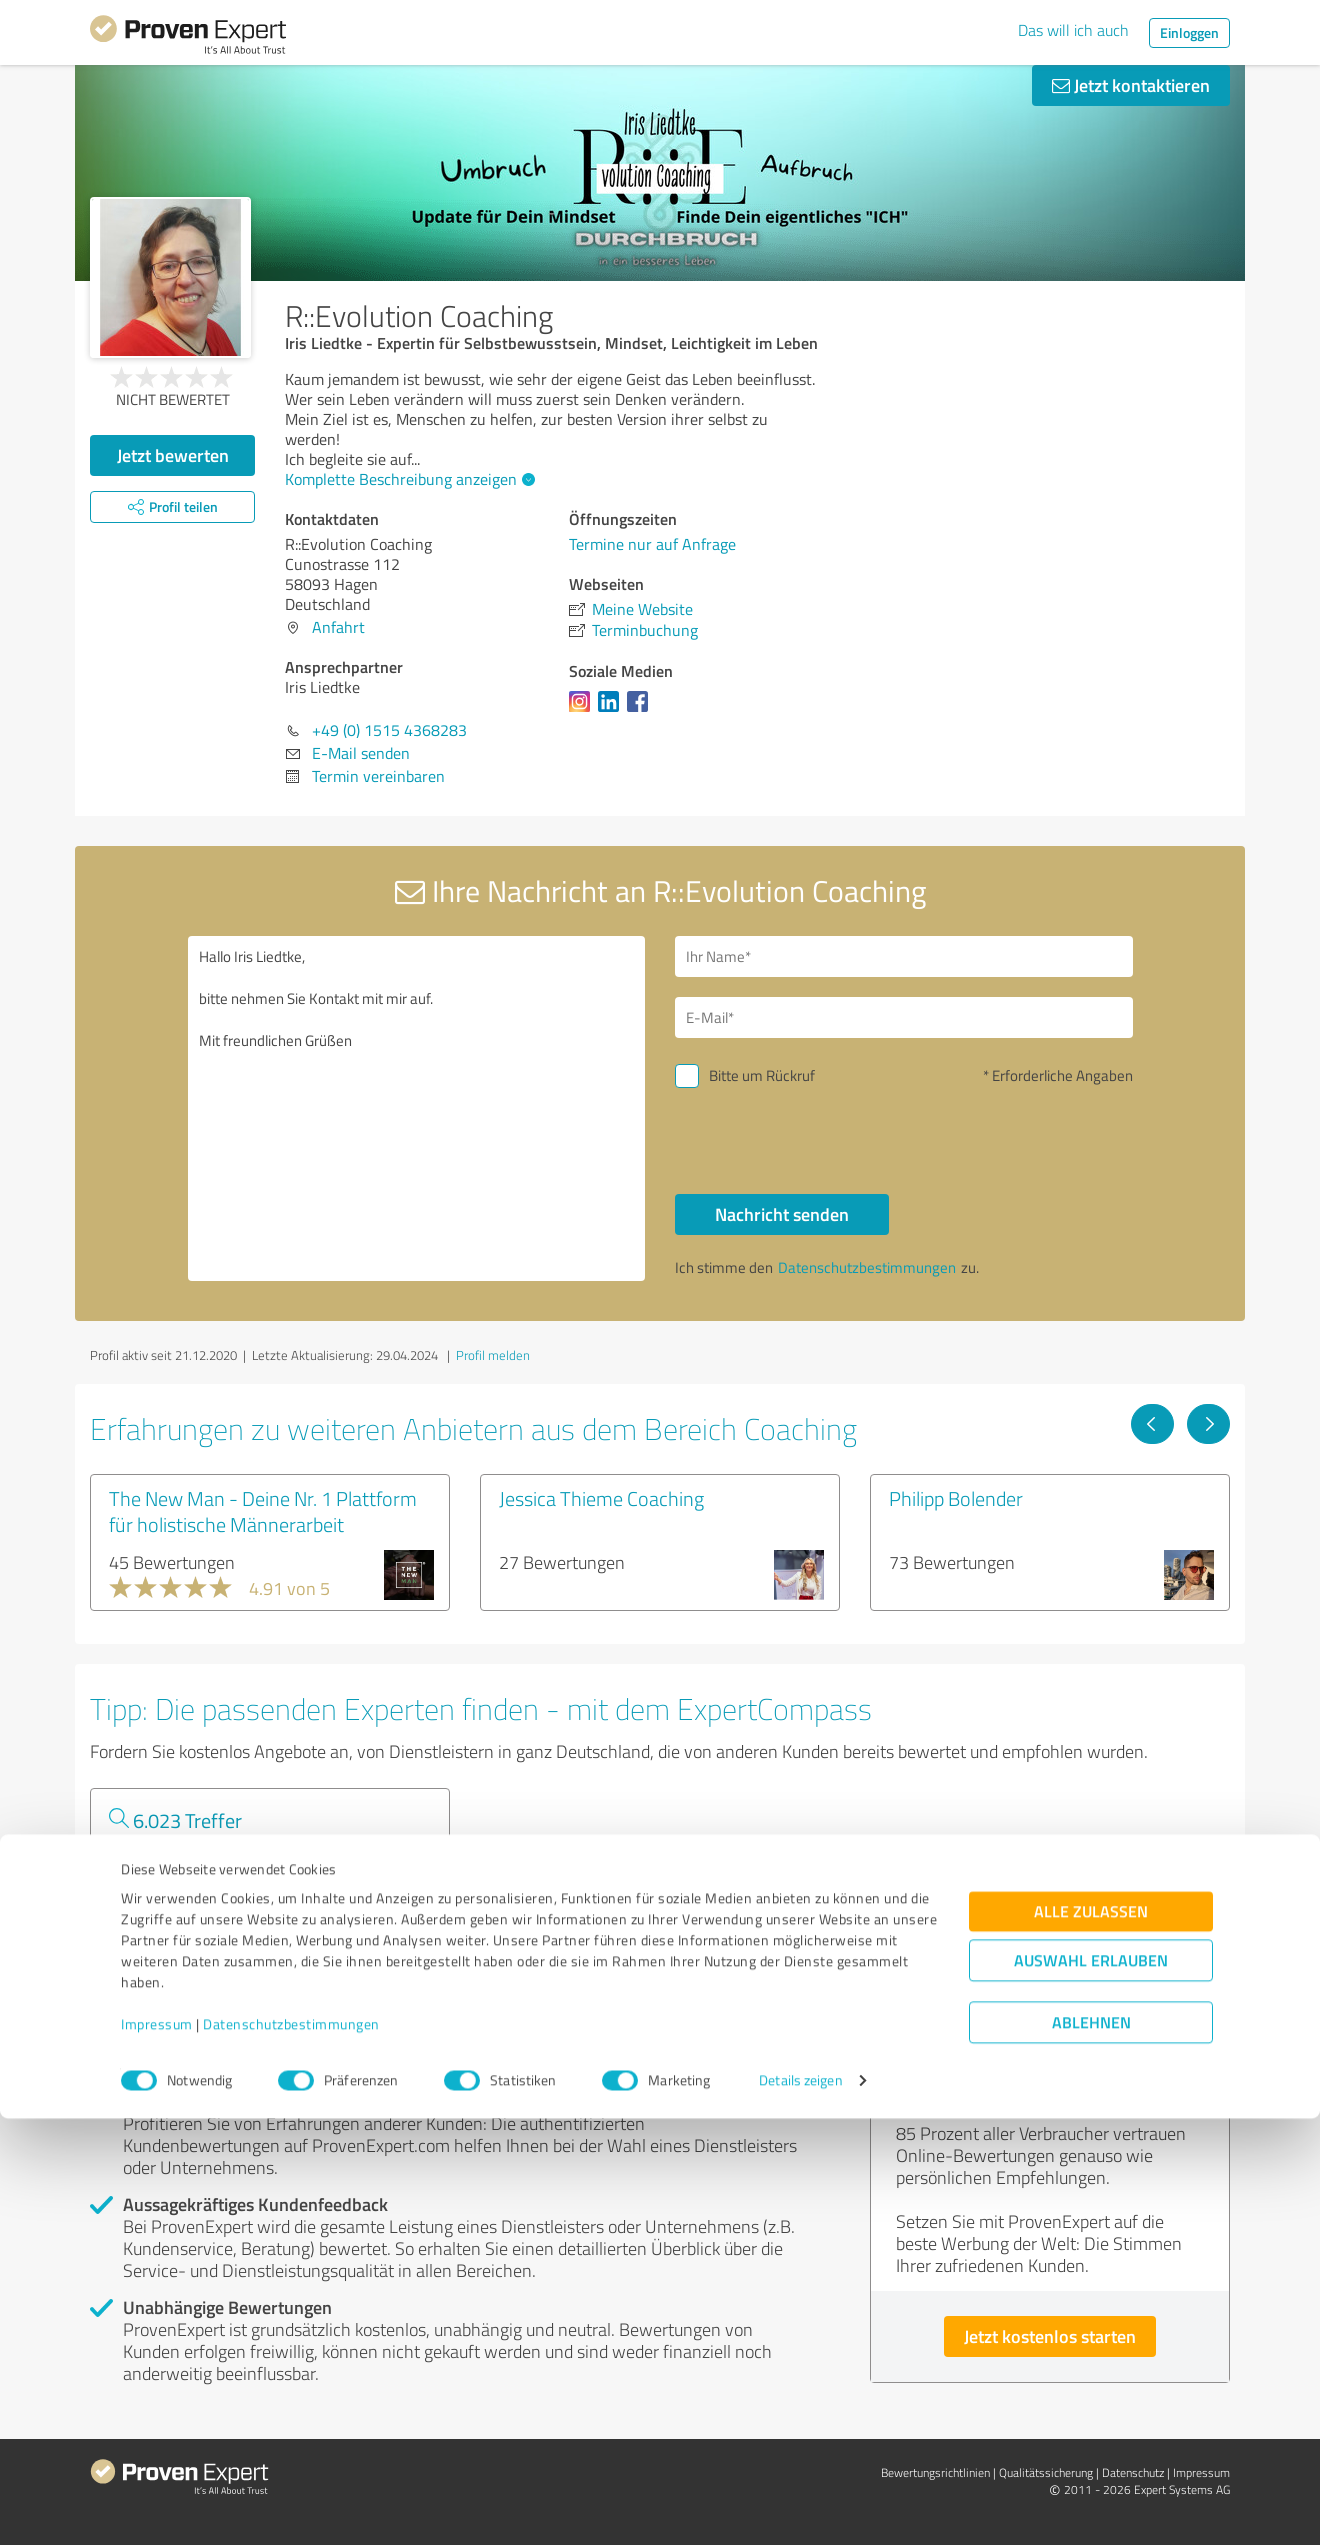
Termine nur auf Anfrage (652, 544)
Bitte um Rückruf (762, 1075)
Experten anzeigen (199, 1928)
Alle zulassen (1091, 2338)
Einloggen (1189, 32)
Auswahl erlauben (1091, 2387)
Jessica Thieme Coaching (601, 1498)
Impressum (157, 2451)
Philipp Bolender (956, 1498)
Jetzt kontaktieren (1131, 85)
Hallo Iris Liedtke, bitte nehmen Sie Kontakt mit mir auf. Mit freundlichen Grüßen (417, 1108)
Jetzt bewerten (173, 455)
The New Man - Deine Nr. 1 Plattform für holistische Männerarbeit (263, 1511)
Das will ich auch (1073, 30)
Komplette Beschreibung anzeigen (407, 479)
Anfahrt (338, 627)
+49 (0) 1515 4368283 (389, 730)
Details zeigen (800, 2507)
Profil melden (493, 1355)
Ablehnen (1091, 2449)
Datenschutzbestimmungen (291, 2451)
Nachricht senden (782, 1214)
